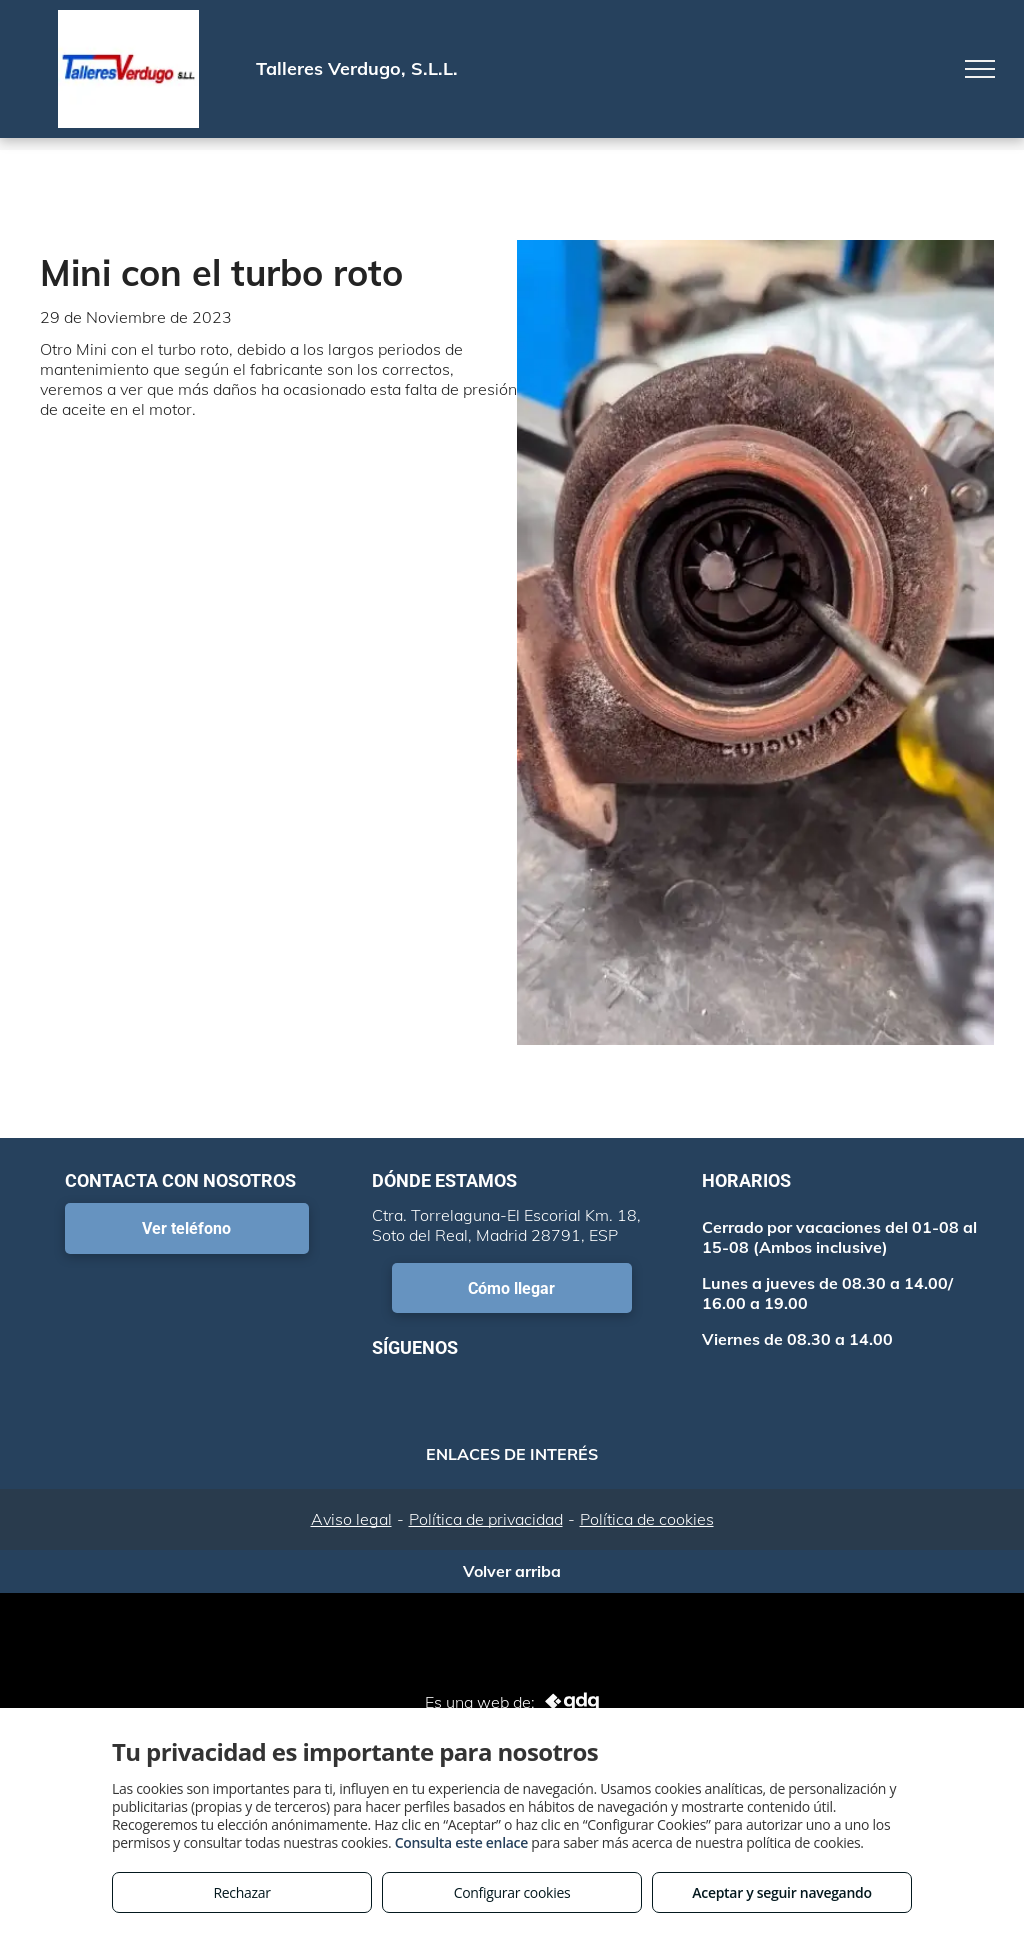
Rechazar (241, 1892)
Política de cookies (647, 1519)
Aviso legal (351, 1519)
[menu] (980, 69)
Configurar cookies (512, 1892)
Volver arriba (512, 1571)
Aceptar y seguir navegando (781, 1892)
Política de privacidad (486, 1519)
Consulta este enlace (461, 1842)
